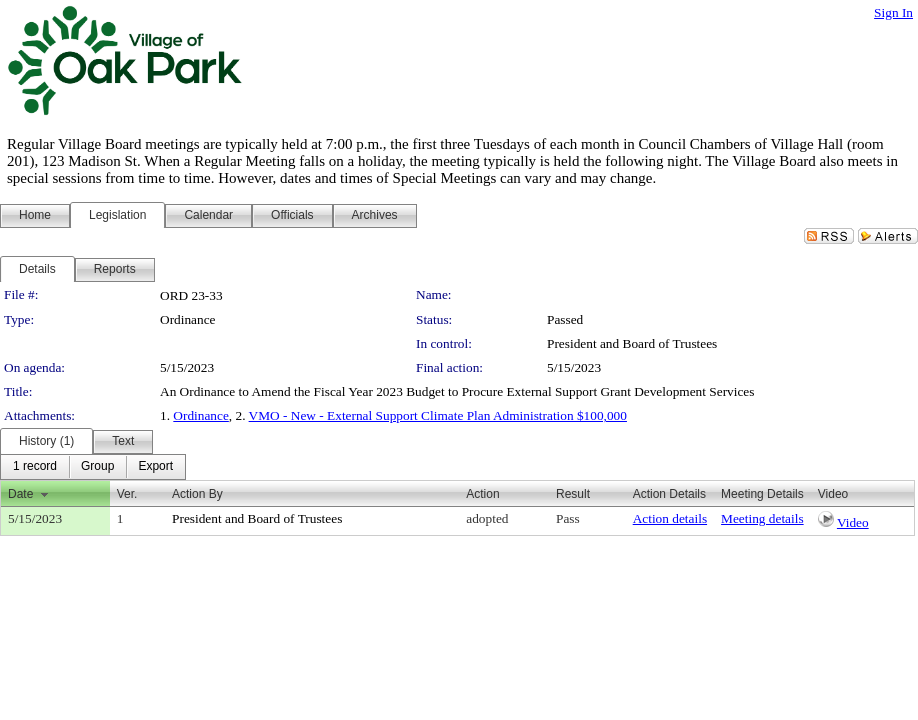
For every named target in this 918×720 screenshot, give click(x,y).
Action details (670, 518)
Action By (197, 494)
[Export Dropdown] (155, 467)
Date (20, 494)
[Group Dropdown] (97, 467)
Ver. (127, 494)
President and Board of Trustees (632, 343)
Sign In (893, 12)
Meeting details (762, 518)
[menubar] (93, 467)
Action (482, 494)
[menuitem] (35, 467)
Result (573, 494)
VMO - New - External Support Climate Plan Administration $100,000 (438, 415)
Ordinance (201, 415)
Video (853, 522)
